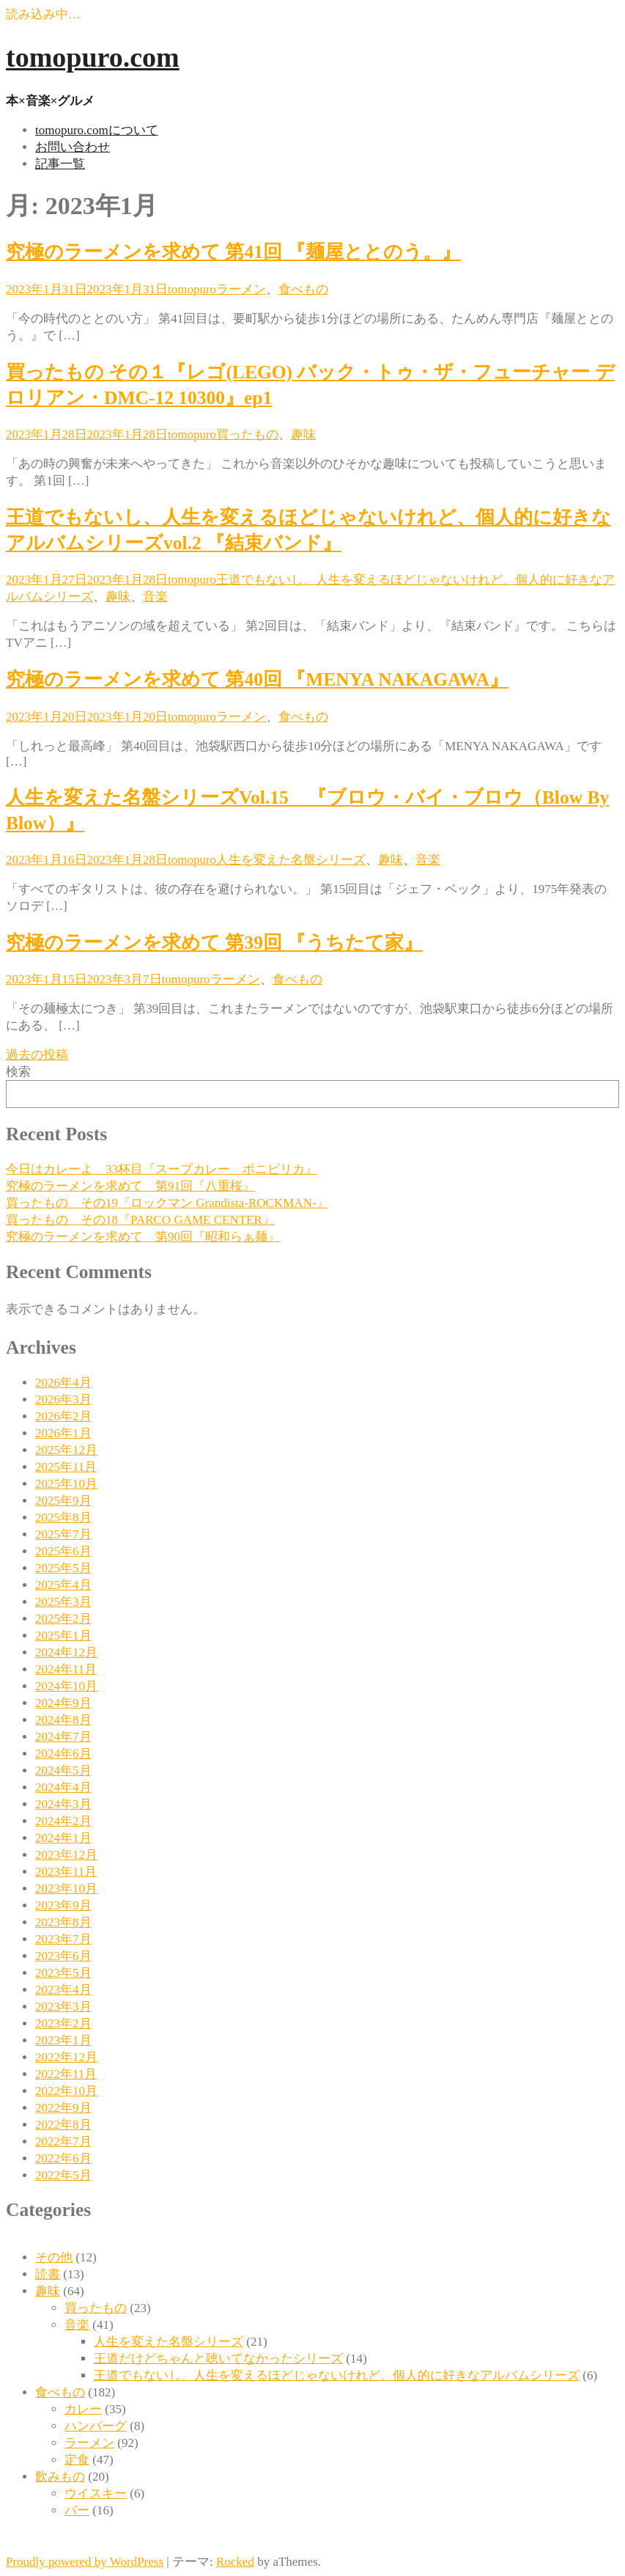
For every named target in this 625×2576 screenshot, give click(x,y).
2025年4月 (63, 1585)
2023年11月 (66, 1872)
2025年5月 (63, 1568)
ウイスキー (95, 2493)
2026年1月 (63, 1433)
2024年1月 (63, 1838)
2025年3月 (63, 1602)
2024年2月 (63, 1821)
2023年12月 (66, 1855)
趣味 (303, 434)
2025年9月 (63, 1501)
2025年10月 (66, 1484)
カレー (83, 2409)
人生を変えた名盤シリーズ (291, 860)
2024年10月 (66, 1686)
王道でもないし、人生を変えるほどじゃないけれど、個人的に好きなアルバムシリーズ (337, 2375)
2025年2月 (63, 1619)
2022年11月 (66, 2074)
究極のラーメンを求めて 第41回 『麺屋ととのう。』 (233, 252)
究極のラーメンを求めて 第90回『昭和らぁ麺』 (143, 1237)
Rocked (235, 2562)
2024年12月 (66, 1652)
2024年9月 (63, 1703)
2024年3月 (63, 1804)
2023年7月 (63, 1939)
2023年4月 (63, 1990)
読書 (47, 2274)
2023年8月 (63, 1922)
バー (76, 2510)
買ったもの (247, 434)
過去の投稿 (37, 1055)
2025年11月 (66, 1467)
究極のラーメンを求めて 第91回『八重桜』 (130, 1186)
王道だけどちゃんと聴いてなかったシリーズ (218, 2359)
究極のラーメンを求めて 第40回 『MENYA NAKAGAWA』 (257, 679)
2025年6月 (63, 1551)
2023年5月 (63, 1973)
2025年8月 (63, 1517)
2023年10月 (66, 1889)
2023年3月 (63, 2007)
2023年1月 (63, 2040)
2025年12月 (66, 1450)
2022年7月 (63, 2141)
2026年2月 (63, 1416)
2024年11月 (66, 1669)
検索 (18, 1072)
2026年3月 (63, 1399)
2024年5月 (63, 1770)
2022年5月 (63, 2175)
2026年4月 (63, 1383)
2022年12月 (66, 2057)
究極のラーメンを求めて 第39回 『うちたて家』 (214, 942)
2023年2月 (63, 2023)
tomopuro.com (93, 57)
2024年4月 (63, 1787)
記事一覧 (60, 164)
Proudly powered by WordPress (84, 2562)
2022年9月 (63, 2108)
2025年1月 (63, 1636)
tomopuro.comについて (96, 130)
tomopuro (192, 289)
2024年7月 (63, 1737)
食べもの (303, 289)
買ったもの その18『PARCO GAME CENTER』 (140, 1220)
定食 (76, 2460)
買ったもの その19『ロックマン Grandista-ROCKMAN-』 (167, 1203)
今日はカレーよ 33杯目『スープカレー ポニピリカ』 (161, 1169)
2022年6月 (63, 2158)
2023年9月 (63, 1905)
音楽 (155, 596)
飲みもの (60, 2477)
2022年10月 (66, 2091)
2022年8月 (63, 2125)
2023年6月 (63, 1956)
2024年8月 (63, 1720)
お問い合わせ (72, 147)
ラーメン (241, 289)
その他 (54, 2257)
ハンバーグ (95, 2426)
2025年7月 (63, 1534)
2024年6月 (63, 1754)
